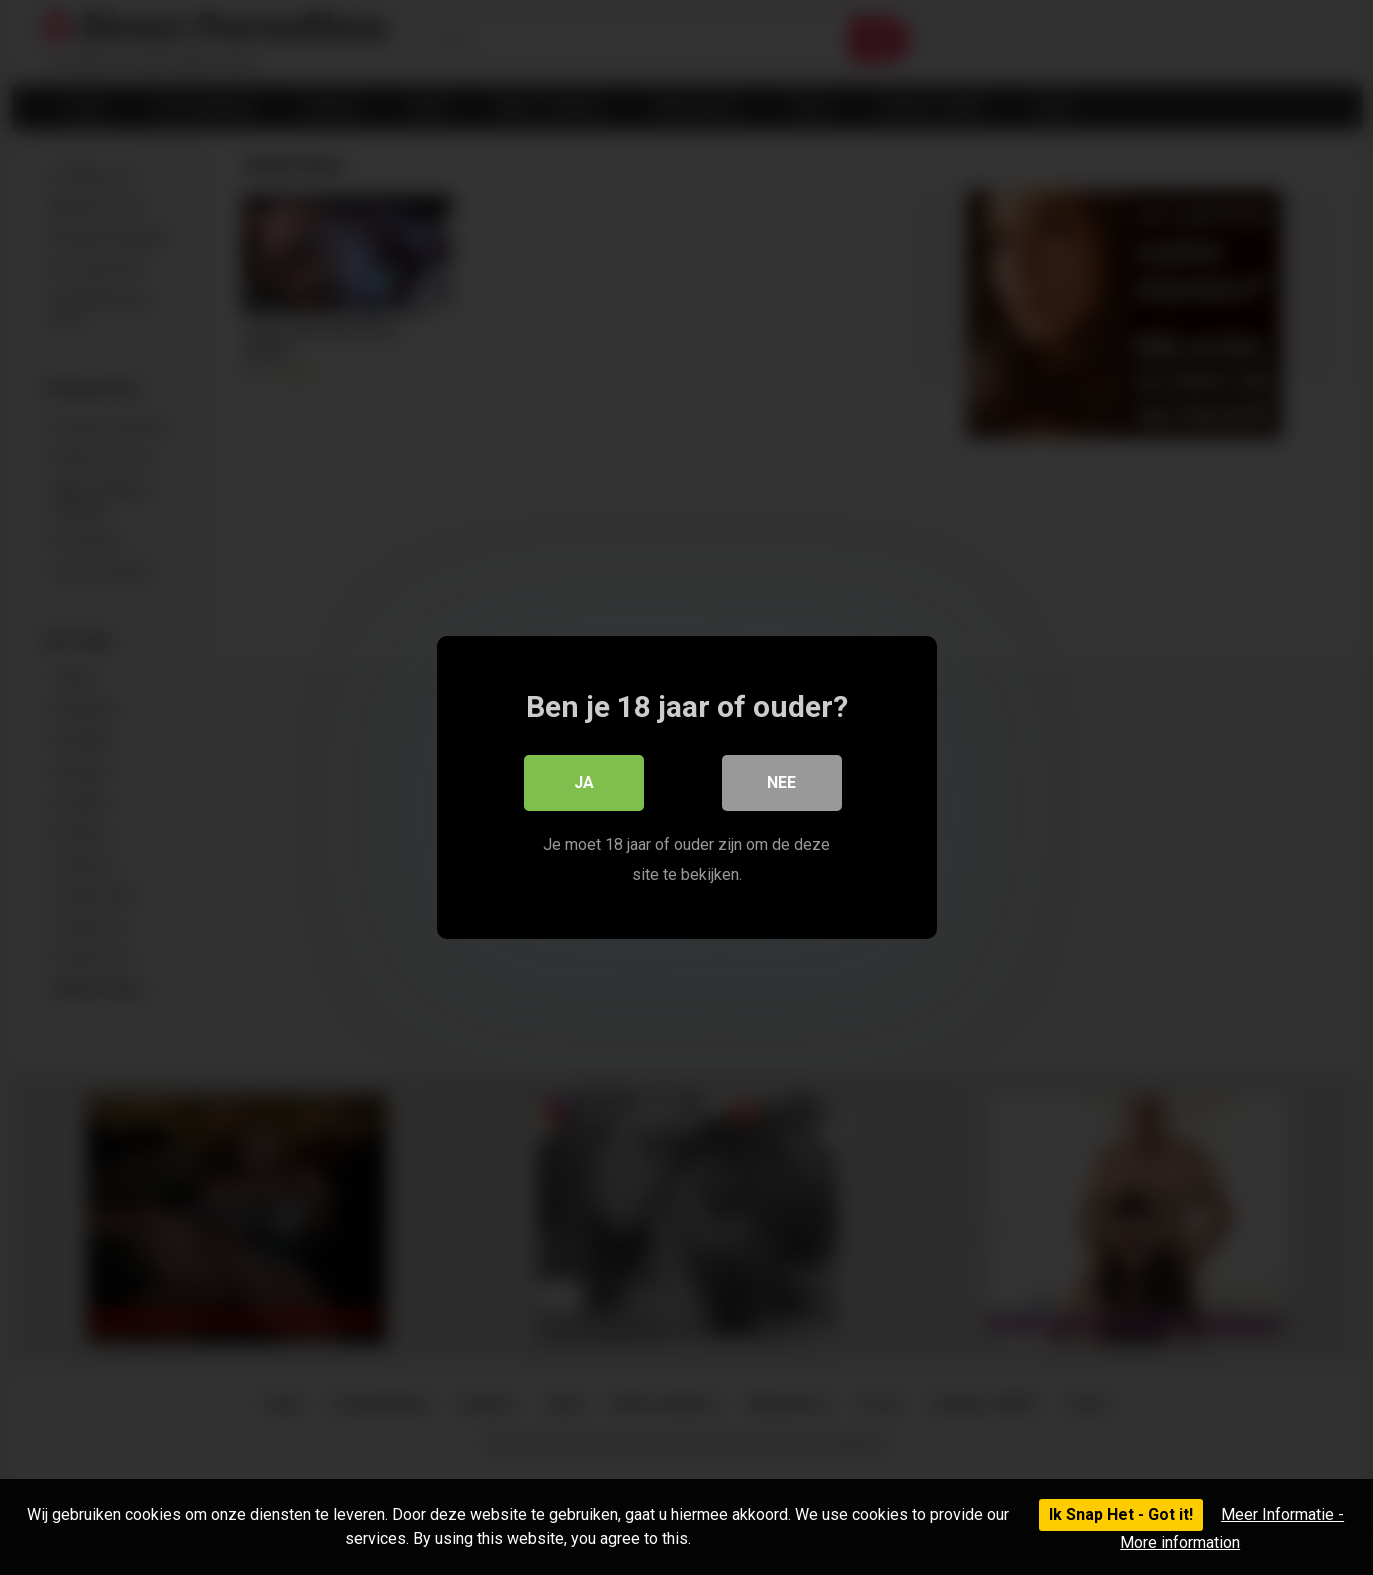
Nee (781, 782)
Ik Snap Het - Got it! (1121, 1514)
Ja (584, 782)
